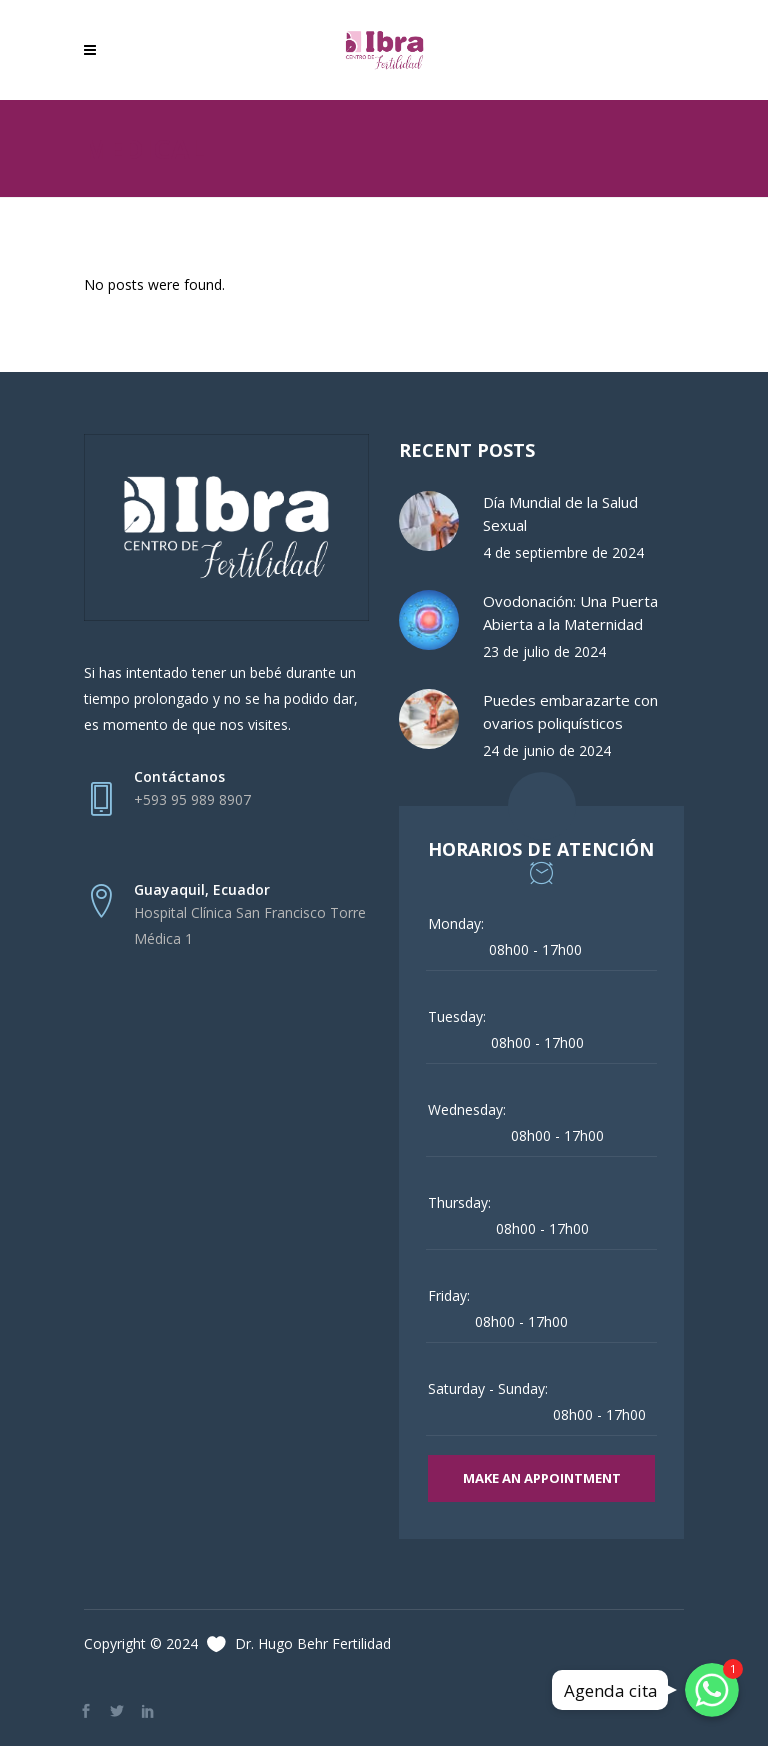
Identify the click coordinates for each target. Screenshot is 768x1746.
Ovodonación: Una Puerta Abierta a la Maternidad (570, 612)
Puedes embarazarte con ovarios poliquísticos (570, 711)
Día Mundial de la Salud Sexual (560, 513)
